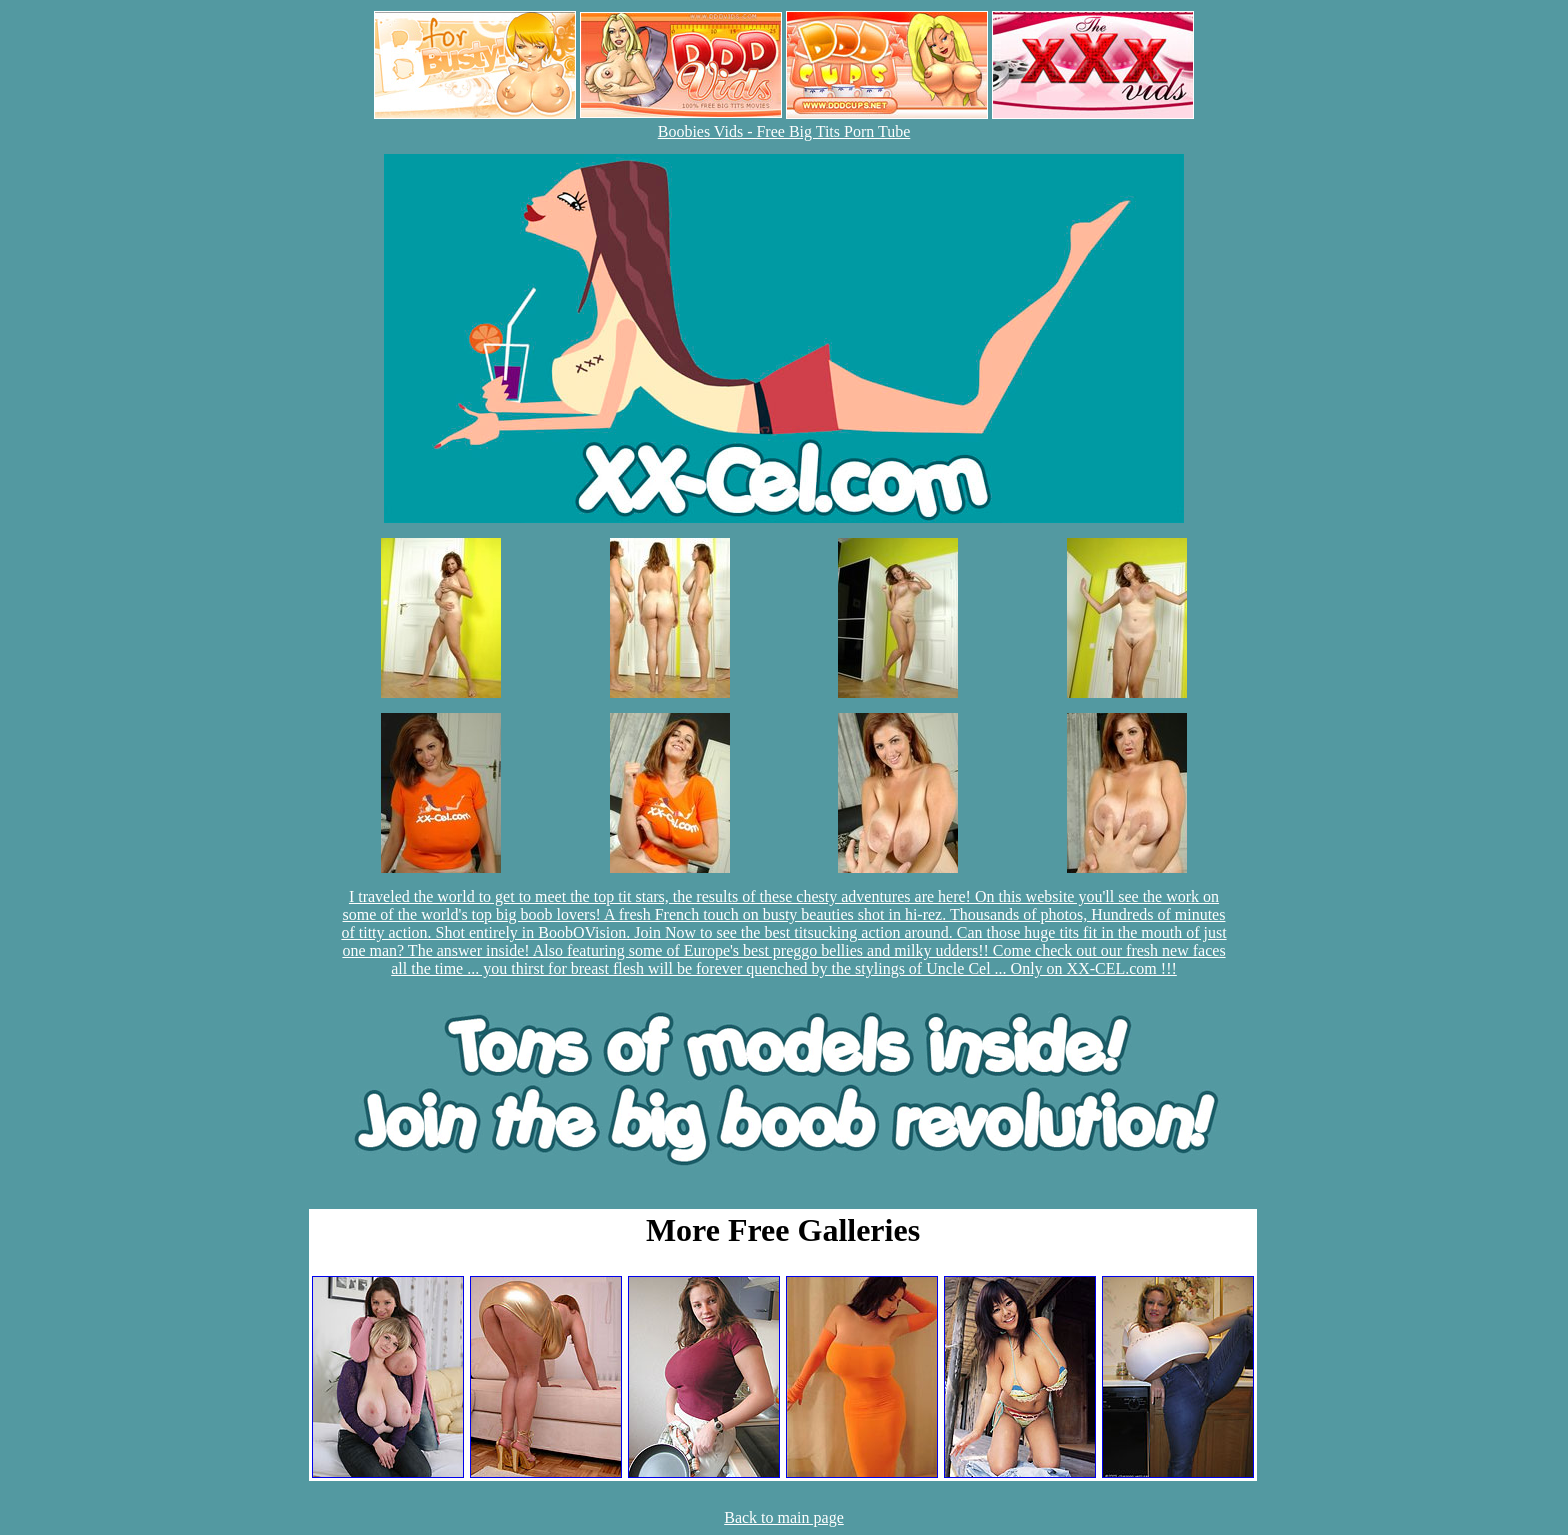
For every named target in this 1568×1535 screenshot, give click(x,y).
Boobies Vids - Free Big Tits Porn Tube (784, 131)
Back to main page (784, 1517)
